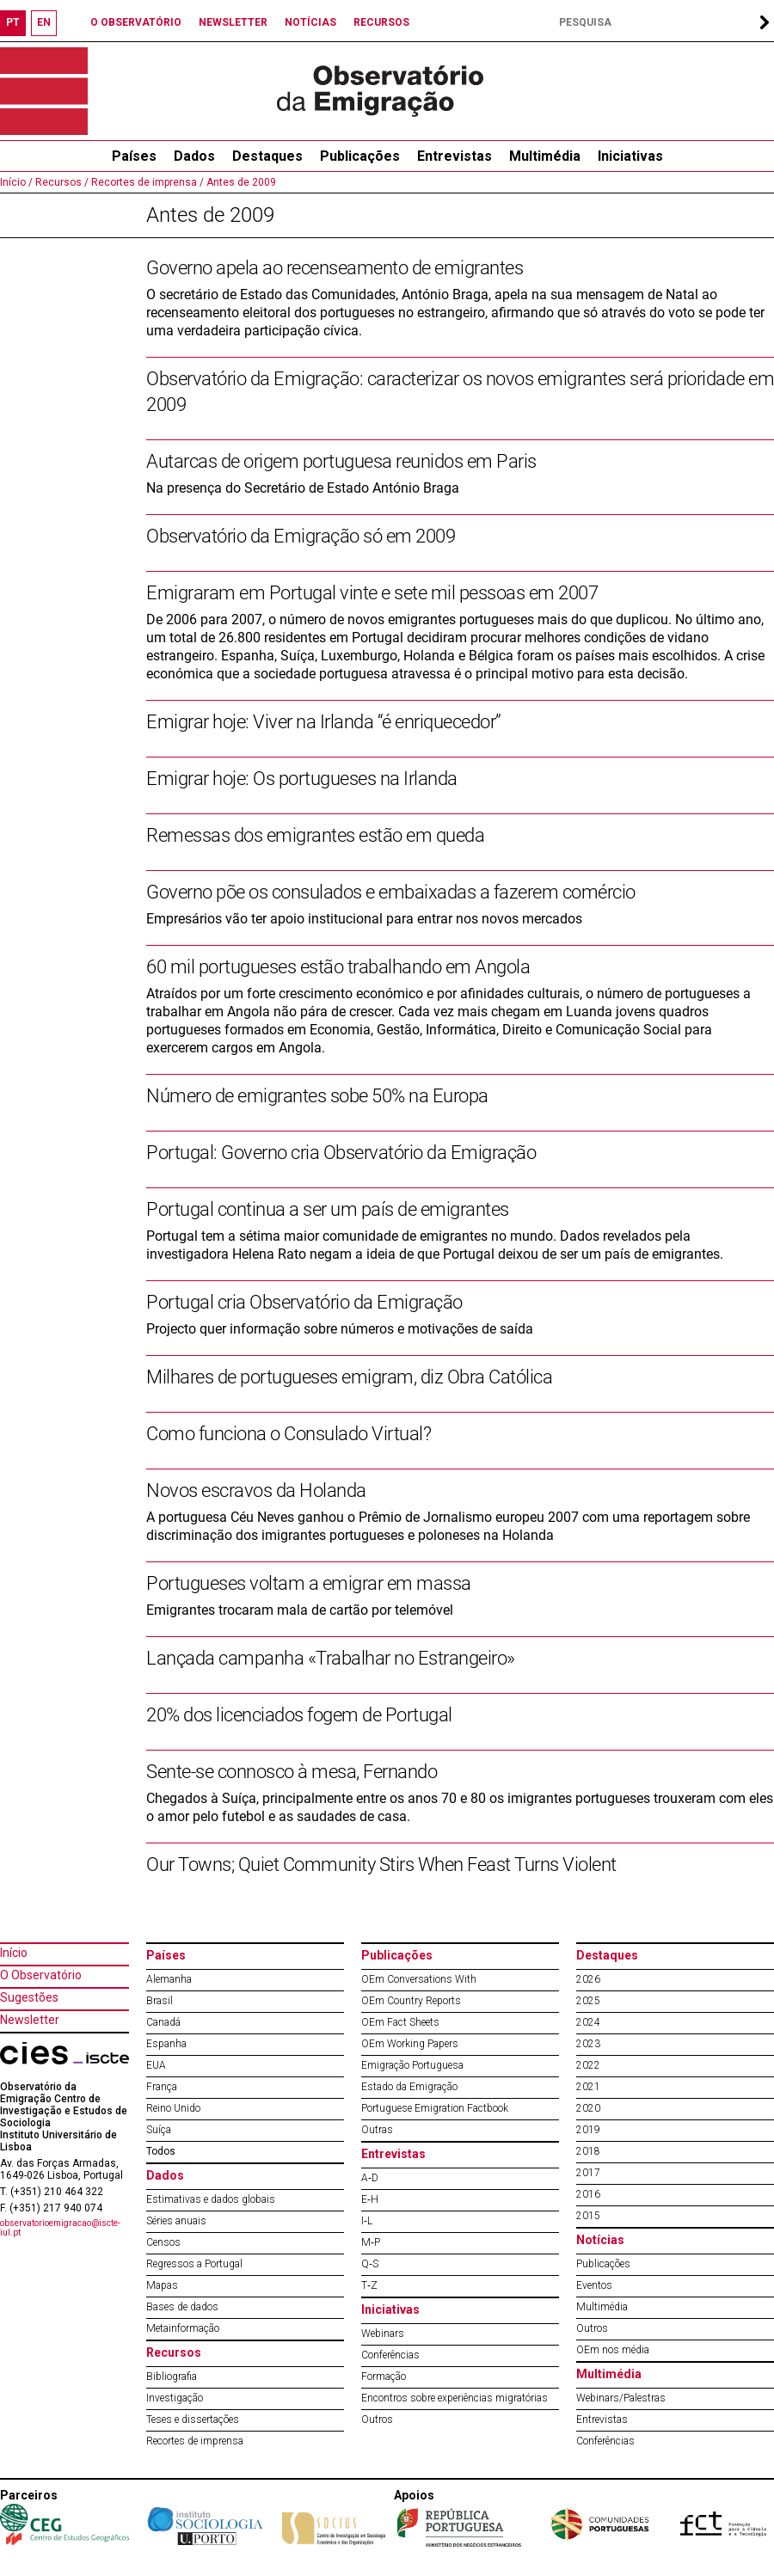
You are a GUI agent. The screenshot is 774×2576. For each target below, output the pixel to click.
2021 (588, 2087)
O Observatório (41, 1975)
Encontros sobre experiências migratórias (454, 2398)
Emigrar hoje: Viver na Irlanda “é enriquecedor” (323, 722)
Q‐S (369, 2264)
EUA (156, 2065)
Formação (383, 2377)
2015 (588, 2216)
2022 (588, 2065)
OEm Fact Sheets (400, 2022)
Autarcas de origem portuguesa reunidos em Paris (341, 461)
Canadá (163, 2022)
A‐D (369, 2178)
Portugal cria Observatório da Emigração (304, 1302)
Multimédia (544, 156)
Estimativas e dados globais (210, 2199)
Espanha (166, 2044)
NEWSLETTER (233, 22)
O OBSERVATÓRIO (135, 22)
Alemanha (169, 1979)
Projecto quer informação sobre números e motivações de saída (339, 1329)
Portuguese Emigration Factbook (434, 2108)
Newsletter (29, 2020)
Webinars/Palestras (621, 2398)
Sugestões (29, 1997)
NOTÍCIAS (310, 22)
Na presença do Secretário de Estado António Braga (302, 488)
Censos (163, 2242)
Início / (16, 182)
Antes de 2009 (240, 182)
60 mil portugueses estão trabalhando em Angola (338, 967)
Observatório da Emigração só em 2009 (300, 536)
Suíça (158, 2130)
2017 (588, 2173)
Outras (377, 2130)
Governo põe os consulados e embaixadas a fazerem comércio (391, 892)
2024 (588, 2022)
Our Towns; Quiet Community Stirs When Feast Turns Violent (381, 1864)
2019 (588, 2130)
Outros (377, 2419)
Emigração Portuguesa (412, 2065)
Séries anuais (176, 2221)
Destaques (267, 156)
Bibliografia (171, 2377)
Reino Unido (173, 2108)
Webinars (382, 2334)
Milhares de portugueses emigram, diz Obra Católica (349, 1377)
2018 (588, 2151)
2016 (588, 2194)
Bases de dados (182, 2307)
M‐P (370, 2242)
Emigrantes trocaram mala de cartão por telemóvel (299, 1610)
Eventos (594, 2285)
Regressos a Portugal (194, 2264)
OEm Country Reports (411, 2001)
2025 (588, 2001)
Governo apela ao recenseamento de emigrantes (334, 268)
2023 (588, 2044)
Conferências (390, 2355)
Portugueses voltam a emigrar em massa (308, 1583)
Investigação (174, 2398)
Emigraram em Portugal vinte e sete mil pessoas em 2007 (372, 593)
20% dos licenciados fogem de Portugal (299, 1715)
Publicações (360, 156)
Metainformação (182, 2328)
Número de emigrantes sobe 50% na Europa (317, 1096)
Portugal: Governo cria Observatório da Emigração (341, 1152)
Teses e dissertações (192, 2419)
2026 (588, 1979)
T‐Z (369, 2285)
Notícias (600, 2240)
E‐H (369, 2199)
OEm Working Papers (409, 2044)
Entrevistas (454, 156)
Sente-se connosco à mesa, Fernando (291, 1771)
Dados (194, 156)
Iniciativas (630, 156)
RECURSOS (381, 22)
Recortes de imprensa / (146, 182)
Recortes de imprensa (194, 2441)
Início (14, 1953)
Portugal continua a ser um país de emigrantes (327, 1209)
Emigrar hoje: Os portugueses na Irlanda (302, 778)
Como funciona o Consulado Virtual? (288, 1433)
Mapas (162, 2285)
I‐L (366, 2221)
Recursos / (61, 182)
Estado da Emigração (409, 2087)
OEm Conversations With (418, 1979)
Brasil (159, 2001)
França (161, 2087)
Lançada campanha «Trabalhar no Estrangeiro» (330, 1658)
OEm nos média (612, 2350)
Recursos (173, 2352)
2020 (588, 2108)
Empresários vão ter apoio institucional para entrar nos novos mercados (364, 919)
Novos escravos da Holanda (256, 1490)
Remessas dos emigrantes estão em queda (315, 835)
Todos (160, 2151)
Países (166, 1955)
